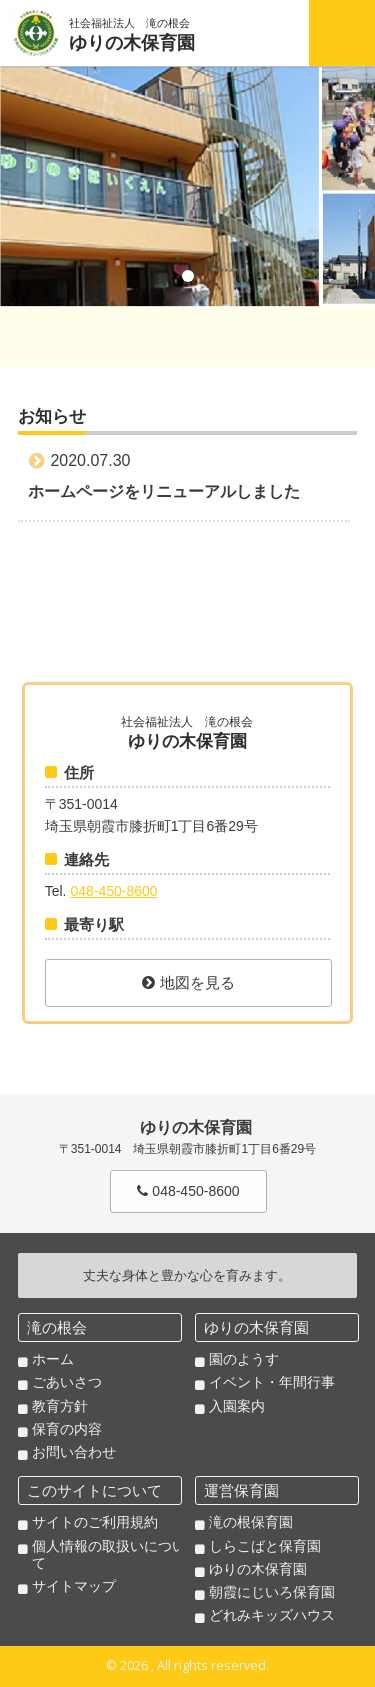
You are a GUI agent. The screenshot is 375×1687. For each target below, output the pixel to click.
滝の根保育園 (251, 1522)
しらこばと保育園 (265, 1546)
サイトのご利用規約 (95, 1522)
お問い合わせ (74, 1452)
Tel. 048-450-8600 (281, 33)
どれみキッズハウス (272, 1615)
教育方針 (60, 1406)
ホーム (53, 1359)
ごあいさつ (67, 1382)
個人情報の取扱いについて (109, 1554)
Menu (342, 33)
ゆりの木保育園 (258, 1569)
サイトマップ (74, 1586)
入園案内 (237, 1406)
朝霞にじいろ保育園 (272, 1592)
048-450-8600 (113, 891)
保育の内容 (67, 1429)
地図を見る (188, 982)
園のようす (244, 1359)
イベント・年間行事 (272, 1382)
